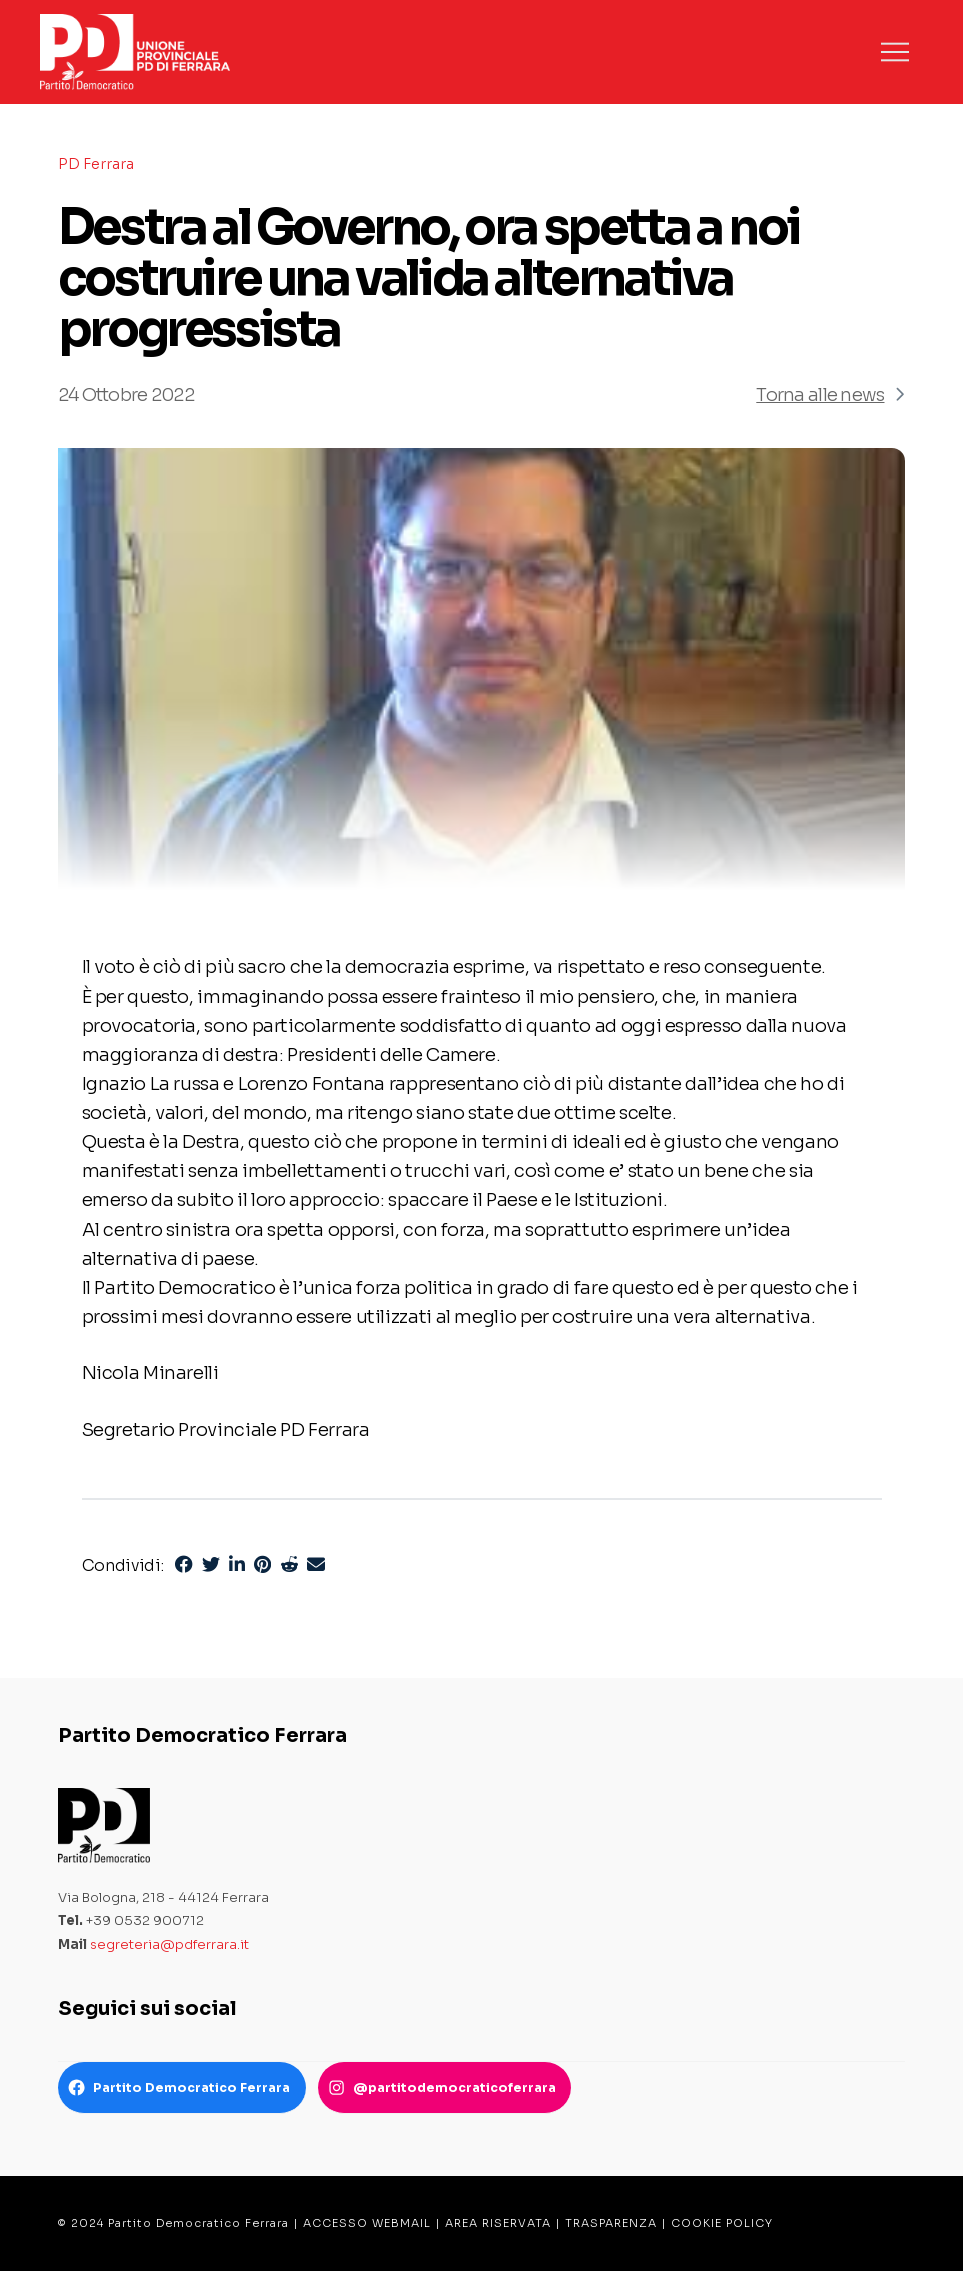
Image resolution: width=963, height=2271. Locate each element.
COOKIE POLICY (722, 2223)
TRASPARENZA (611, 2223)
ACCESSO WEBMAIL (367, 2223)
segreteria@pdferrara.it (169, 1944)
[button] (895, 52)
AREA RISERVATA (498, 2223)
